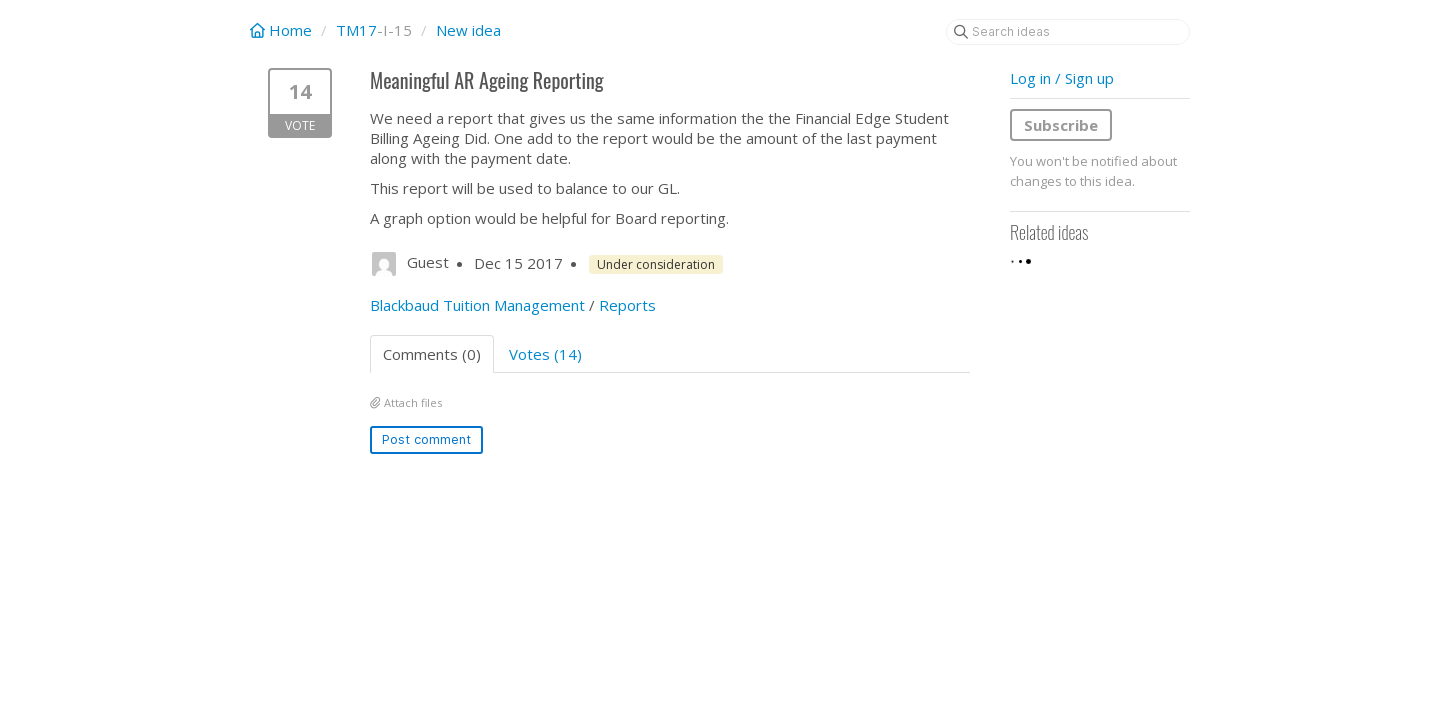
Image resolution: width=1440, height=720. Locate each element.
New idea (468, 30)
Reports (627, 305)
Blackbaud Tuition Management (477, 305)
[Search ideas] (1068, 32)
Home (283, 30)
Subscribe (1061, 125)
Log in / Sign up (1062, 78)
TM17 (356, 30)
